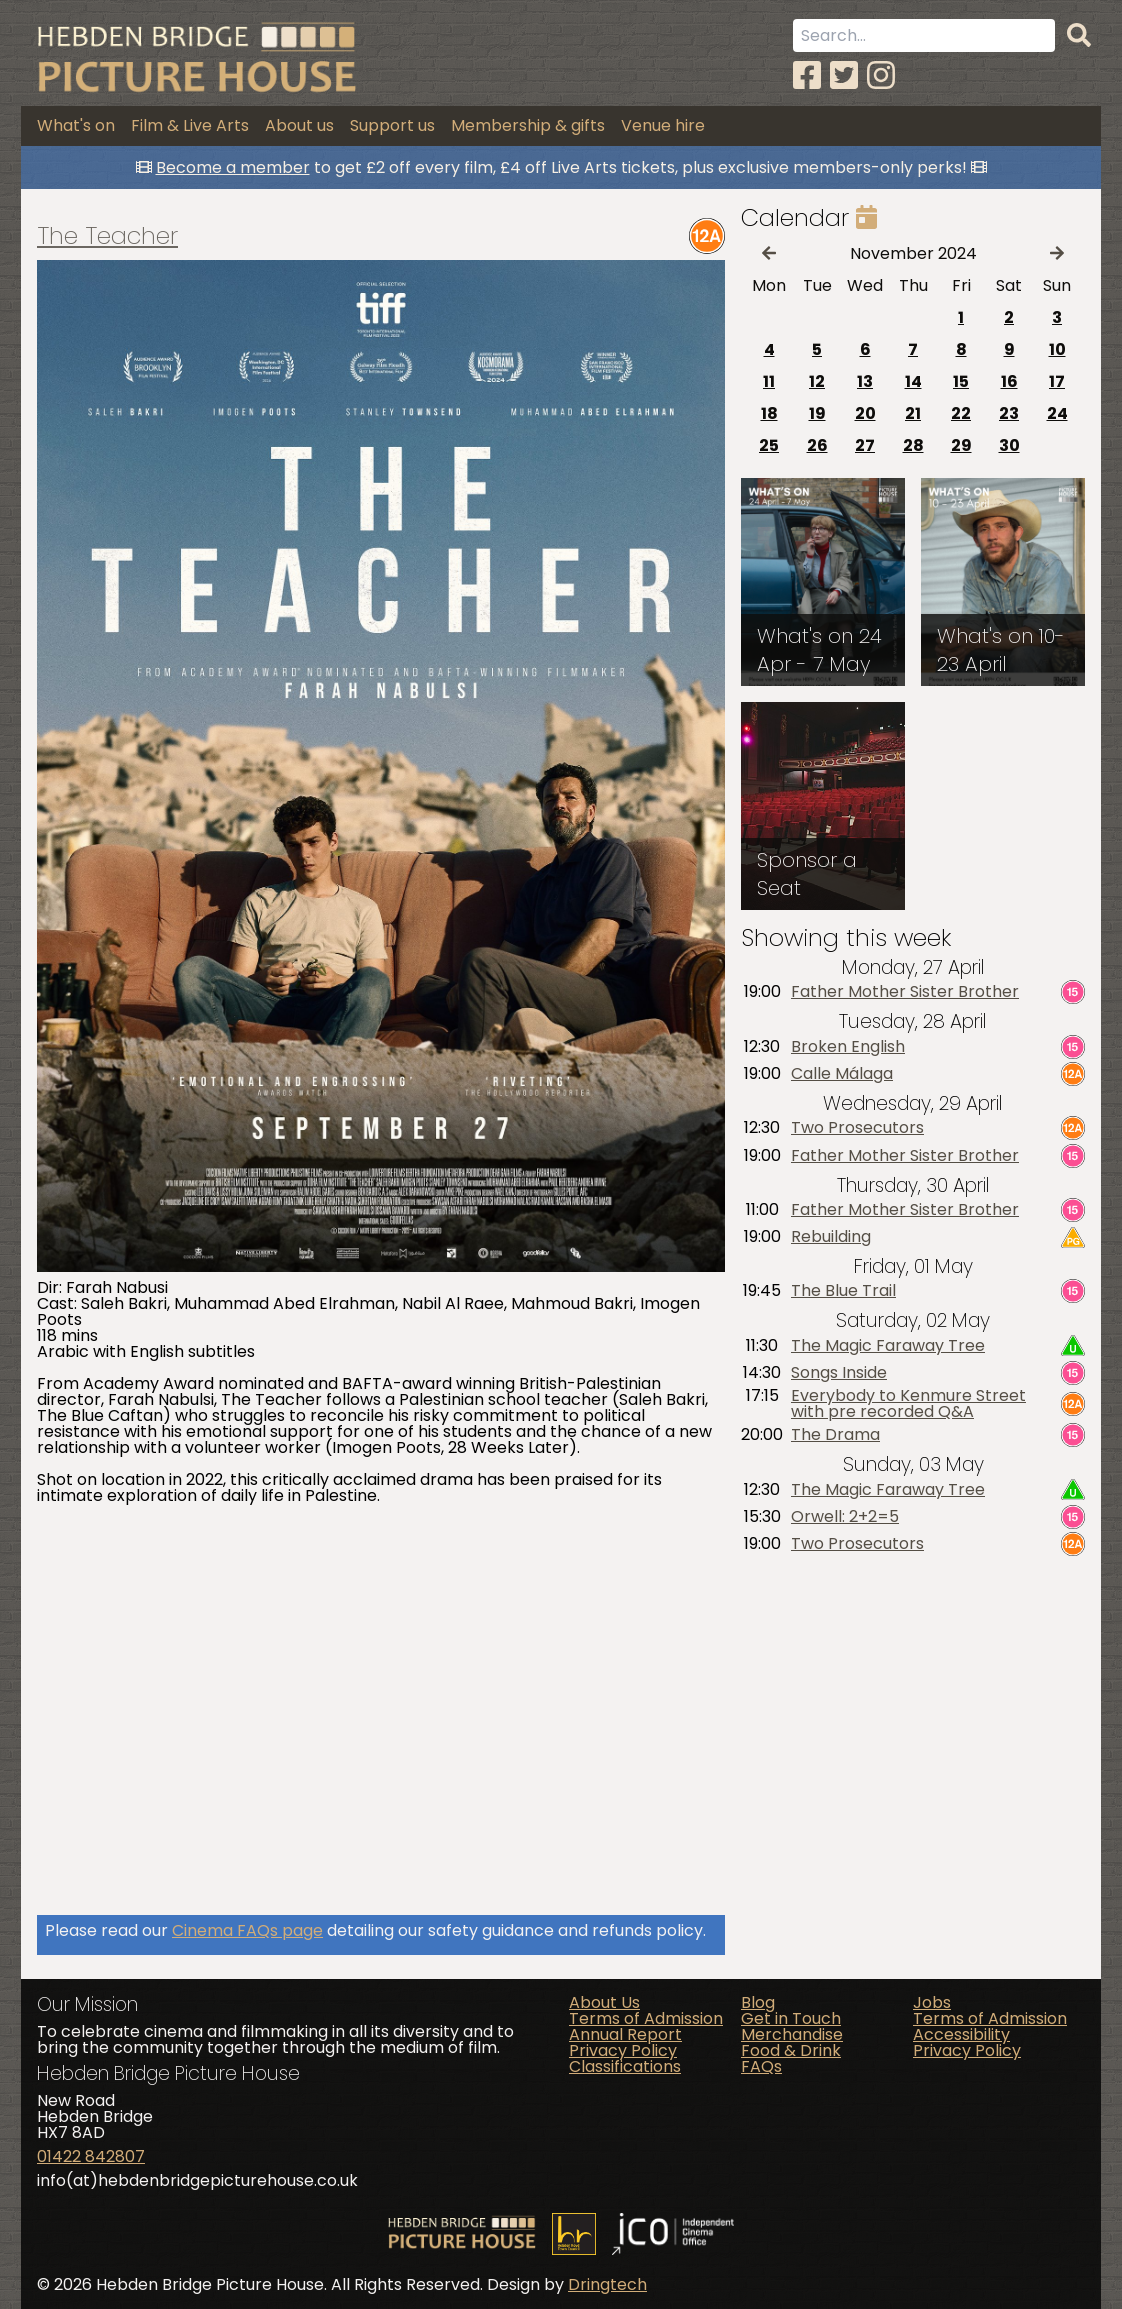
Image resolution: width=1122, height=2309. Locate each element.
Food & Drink (791, 2050)
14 (913, 381)
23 (1009, 413)
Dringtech (607, 2284)
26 (817, 445)
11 (769, 381)
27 (865, 445)
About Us (604, 2002)
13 (865, 381)
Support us (392, 125)
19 (817, 413)
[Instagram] (881, 75)
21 (913, 413)
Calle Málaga (842, 1074)
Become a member (233, 167)
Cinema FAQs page (247, 1930)
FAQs (761, 2066)
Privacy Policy (623, 2050)
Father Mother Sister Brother (905, 992)
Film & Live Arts (190, 125)
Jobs (932, 2002)
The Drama (835, 1435)
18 (769, 413)
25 (769, 445)
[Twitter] (844, 75)
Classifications (625, 2066)
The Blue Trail (843, 1292)
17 (1057, 381)
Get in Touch (791, 2018)
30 (1009, 445)
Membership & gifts (528, 125)
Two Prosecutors (857, 1128)
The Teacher (107, 236)
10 (1057, 349)
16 (1009, 381)
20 (865, 413)
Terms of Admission (646, 2018)
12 (817, 381)
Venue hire (663, 125)
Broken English (848, 1047)
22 (961, 413)
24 (1057, 413)
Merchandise (792, 2034)
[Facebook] (807, 75)
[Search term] (924, 35)
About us (299, 125)
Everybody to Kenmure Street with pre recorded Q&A (908, 1404)
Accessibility (961, 2034)
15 (961, 381)
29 (961, 445)
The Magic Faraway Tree (888, 1346)
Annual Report (625, 2034)
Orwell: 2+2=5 (845, 1517)
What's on (76, 125)
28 (913, 445)
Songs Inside (839, 1373)
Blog (758, 2002)
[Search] (1079, 36)
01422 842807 (91, 2156)
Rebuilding (831, 1237)
